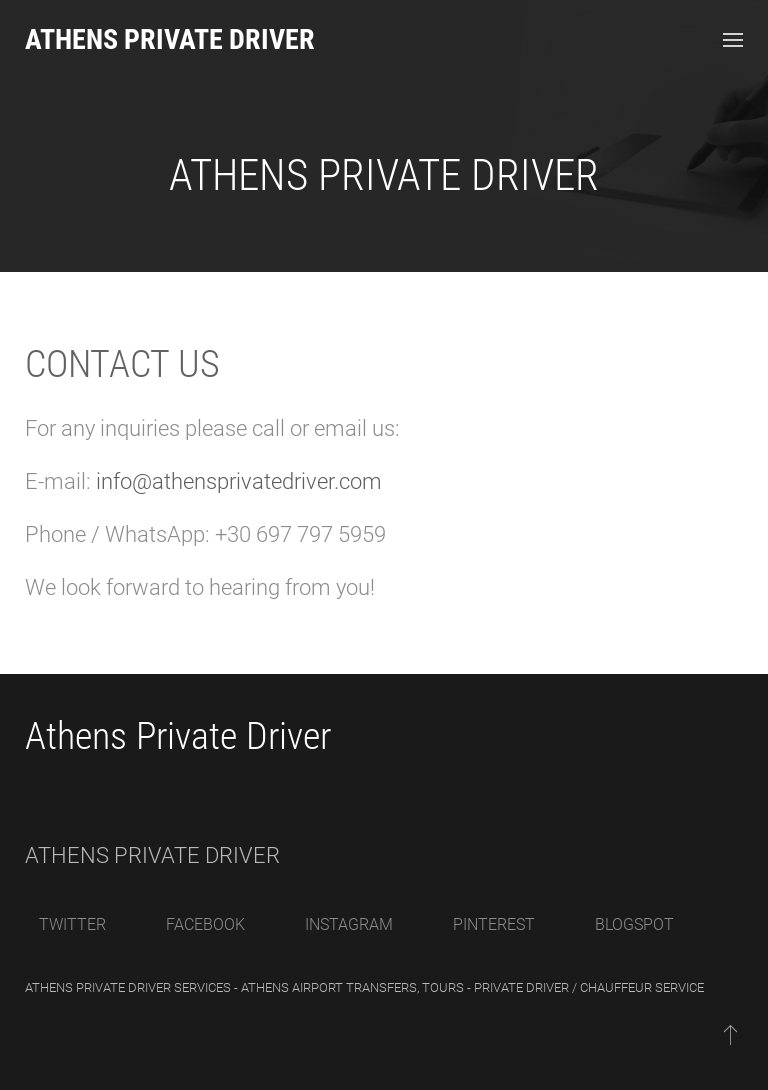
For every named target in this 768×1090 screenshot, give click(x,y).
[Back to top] (730, 1034)
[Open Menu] (733, 40)
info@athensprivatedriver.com (239, 481)
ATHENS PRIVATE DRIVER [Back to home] (170, 39)
